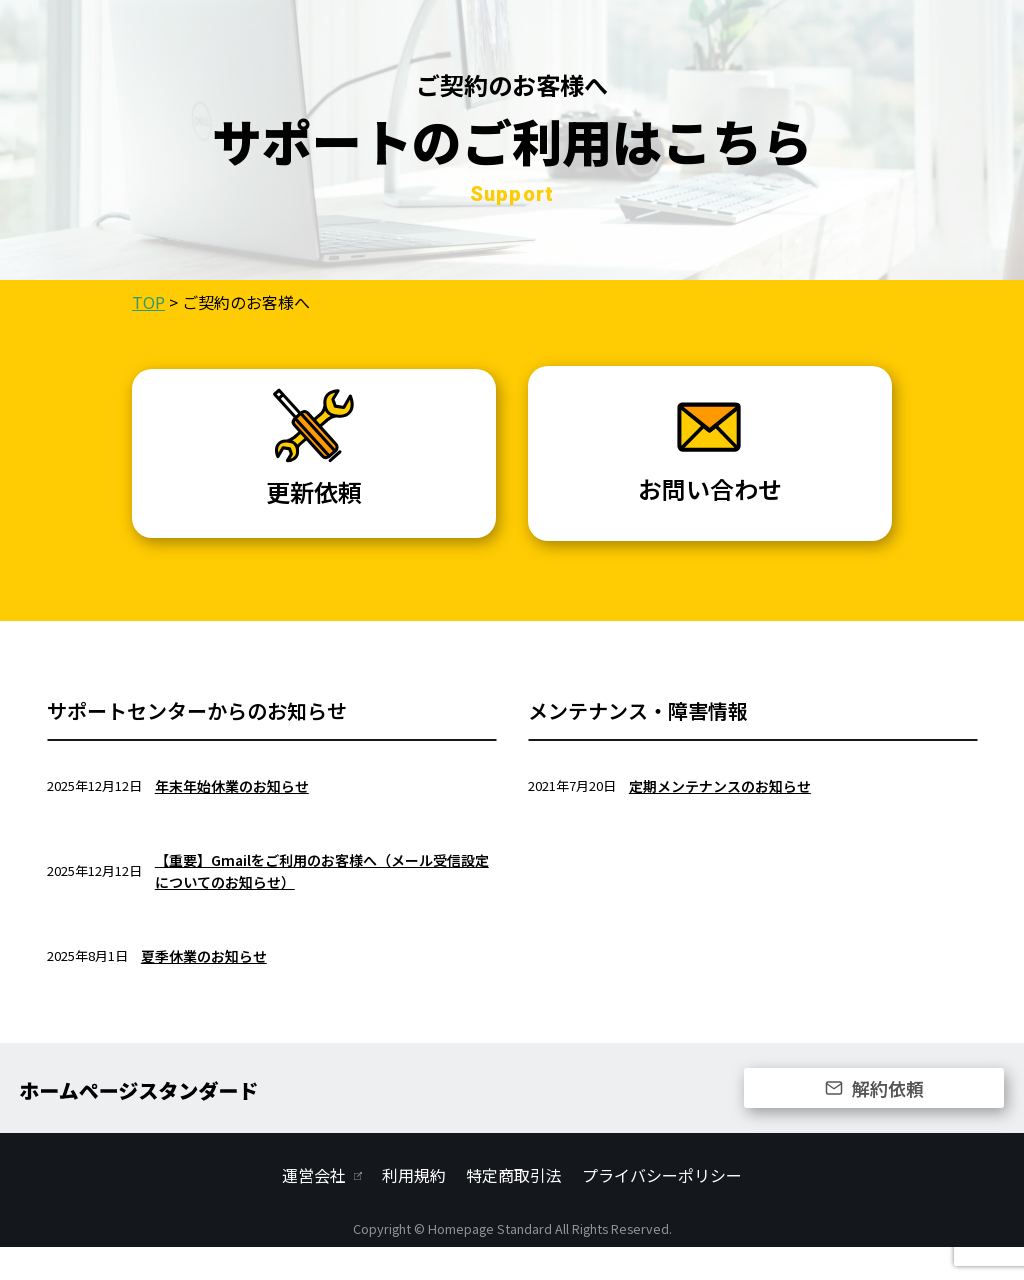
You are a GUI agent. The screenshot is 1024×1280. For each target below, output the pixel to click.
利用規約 (414, 1208)
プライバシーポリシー (662, 1208)
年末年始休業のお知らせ (232, 818)
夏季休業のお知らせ (204, 988)
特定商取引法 (514, 1208)
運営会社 (314, 1208)
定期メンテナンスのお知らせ (720, 818)
